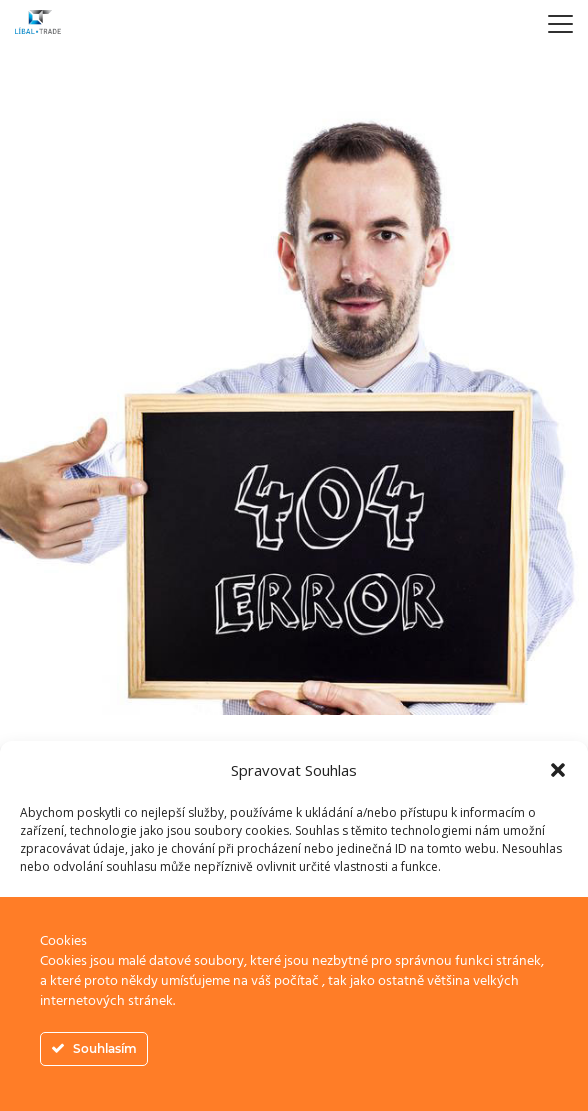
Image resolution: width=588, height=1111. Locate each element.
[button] (558, 770)
